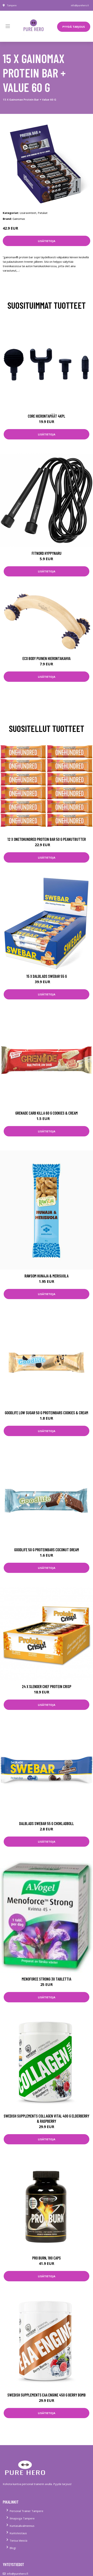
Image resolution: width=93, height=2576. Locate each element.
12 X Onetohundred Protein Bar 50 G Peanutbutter (46, 839)
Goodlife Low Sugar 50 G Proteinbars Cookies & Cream (46, 1412)
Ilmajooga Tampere (22, 2518)
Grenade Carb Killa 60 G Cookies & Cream (46, 1113)
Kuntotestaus (18, 2533)
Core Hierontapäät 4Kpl (46, 416)
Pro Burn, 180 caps (46, 2257)
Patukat (43, 213)
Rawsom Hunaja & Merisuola (46, 1275)
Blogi (13, 2548)
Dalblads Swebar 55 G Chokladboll (46, 1823)
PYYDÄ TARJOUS (73, 26)
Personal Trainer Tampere (26, 2511)
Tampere (12, 5)
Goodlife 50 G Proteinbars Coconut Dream (46, 1549)
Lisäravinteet (28, 213)
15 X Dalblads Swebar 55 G (46, 976)
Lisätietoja (46, 241)
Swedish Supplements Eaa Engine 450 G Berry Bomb (46, 2394)
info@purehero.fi (80, 5)
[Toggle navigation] (8, 26)
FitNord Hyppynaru (47, 553)
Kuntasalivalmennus (22, 2526)
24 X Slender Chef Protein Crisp (46, 1686)
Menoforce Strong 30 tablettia (46, 1978)
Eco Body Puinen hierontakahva (46, 658)
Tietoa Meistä (18, 2540)
